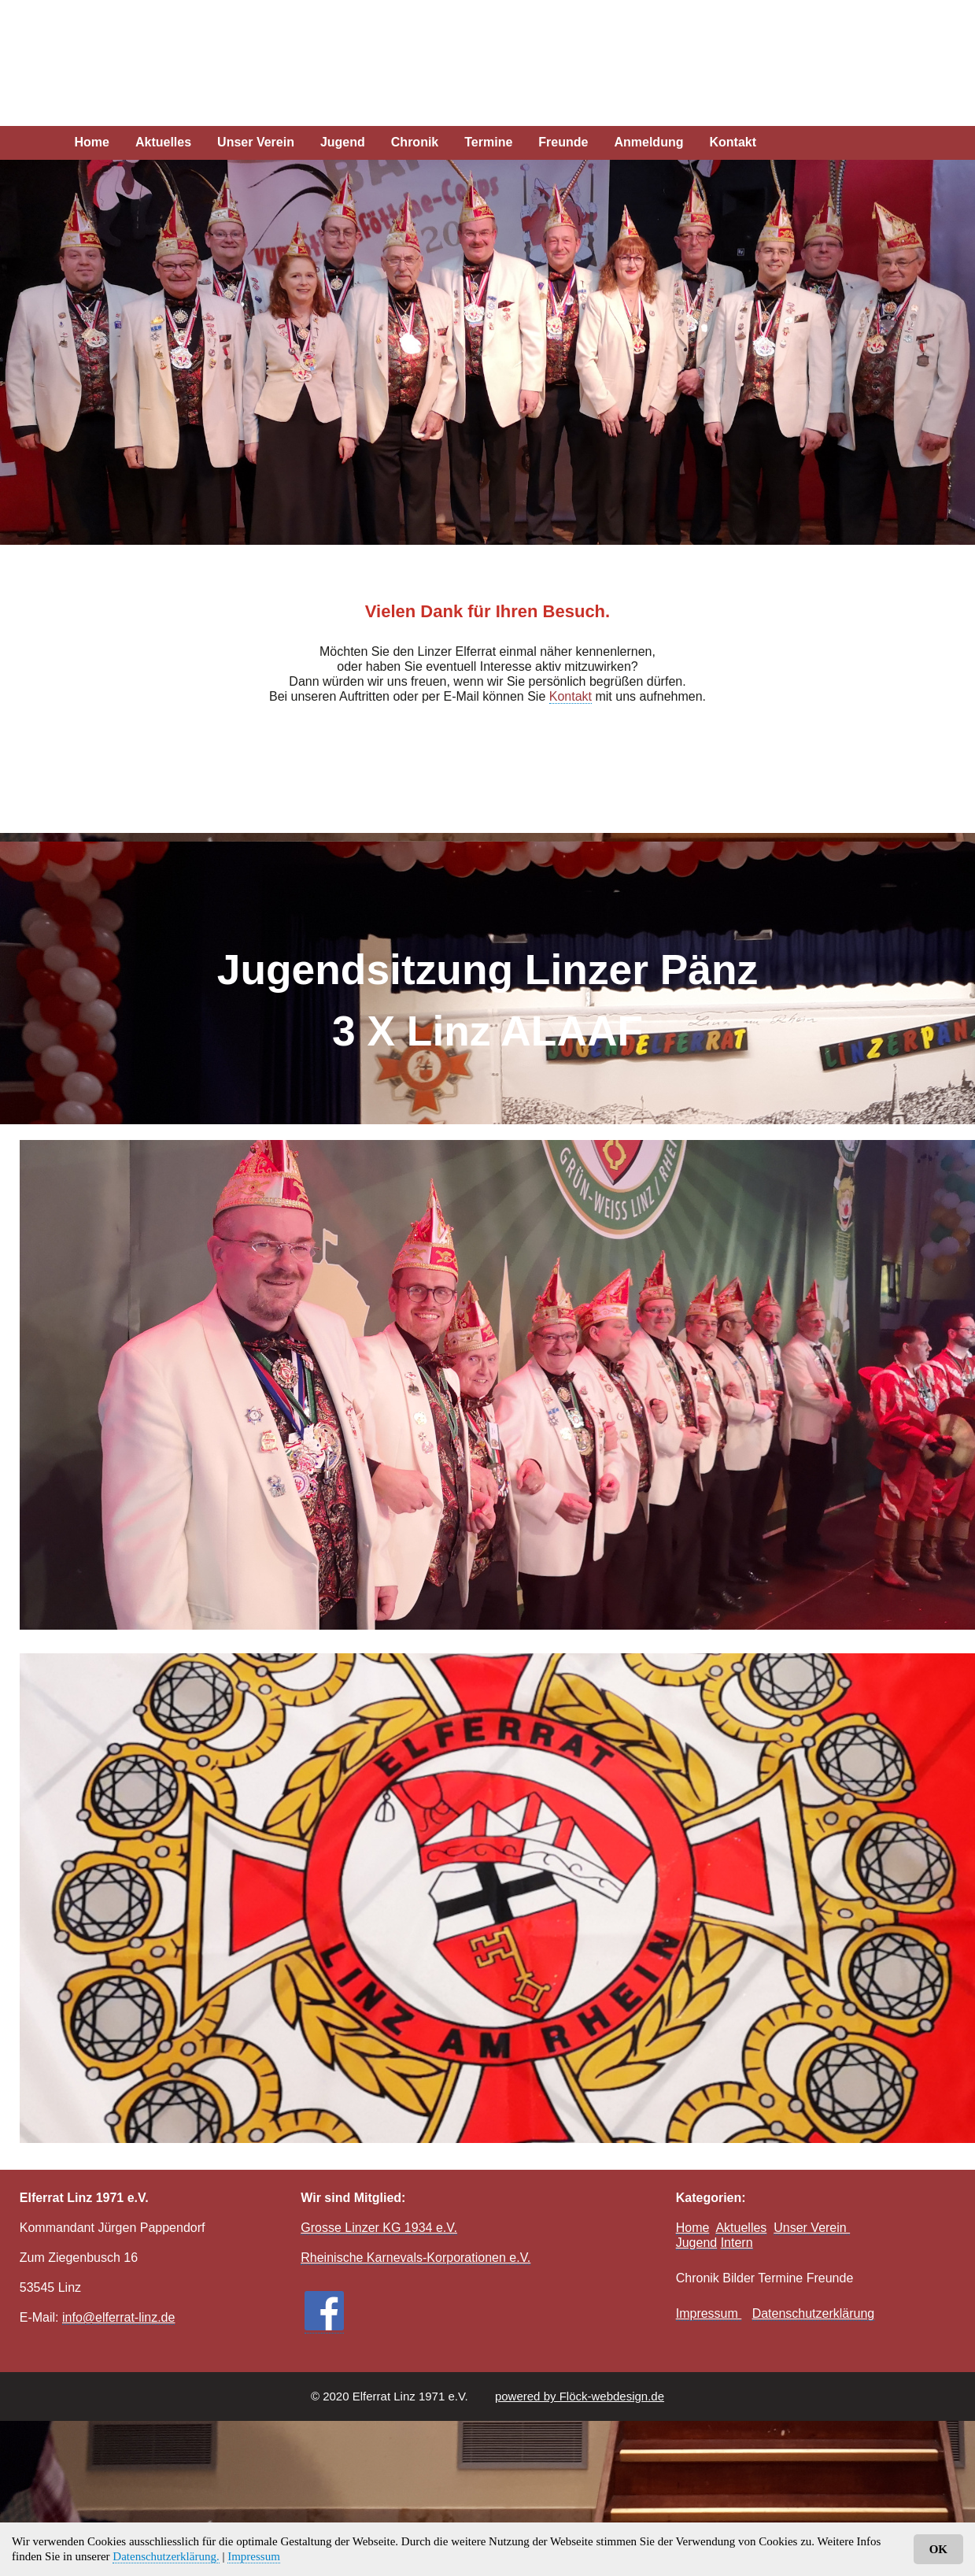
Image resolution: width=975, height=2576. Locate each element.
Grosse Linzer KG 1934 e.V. (379, 2227)
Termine (488, 142)
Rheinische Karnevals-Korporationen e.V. (415, 2257)
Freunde (563, 142)
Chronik (414, 142)
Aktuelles (163, 142)
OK (938, 2549)
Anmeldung (648, 142)
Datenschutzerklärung (813, 2313)
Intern (737, 2242)
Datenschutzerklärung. (166, 2556)
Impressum (253, 2556)
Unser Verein (255, 142)
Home (92, 142)
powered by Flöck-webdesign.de (579, 2396)
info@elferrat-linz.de (118, 2317)
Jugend (342, 142)
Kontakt (732, 142)
